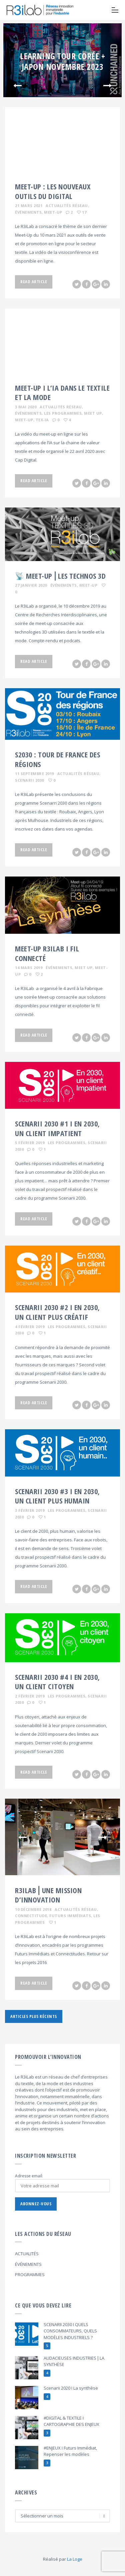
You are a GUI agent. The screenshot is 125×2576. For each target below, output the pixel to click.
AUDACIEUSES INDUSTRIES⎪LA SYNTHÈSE (74, 2361)
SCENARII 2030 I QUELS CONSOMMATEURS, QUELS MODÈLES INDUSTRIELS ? (70, 2330)
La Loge (74, 2559)
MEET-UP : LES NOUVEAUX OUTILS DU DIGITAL (52, 191)
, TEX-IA (41, 419)
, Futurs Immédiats (69, 1915)
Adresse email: (29, 2176)
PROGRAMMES (30, 2275)
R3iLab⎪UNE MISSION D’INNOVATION (48, 1895)
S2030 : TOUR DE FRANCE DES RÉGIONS (57, 759)
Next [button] (107, 86)
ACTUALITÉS (27, 2254)
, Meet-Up (52, 212)
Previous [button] (17, 86)
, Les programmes (62, 413)
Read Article (33, 282)
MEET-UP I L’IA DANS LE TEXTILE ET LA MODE (62, 392)
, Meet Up (92, 413)
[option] (62, 60)
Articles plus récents (33, 2016)
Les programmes (66, 1142)
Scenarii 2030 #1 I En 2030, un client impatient (57, 1128)
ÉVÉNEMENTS (28, 2264)
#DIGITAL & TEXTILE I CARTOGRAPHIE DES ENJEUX (71, 2421)
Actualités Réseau (67, 205)
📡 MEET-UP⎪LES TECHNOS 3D (60, 576)
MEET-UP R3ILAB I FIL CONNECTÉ (47, 953)
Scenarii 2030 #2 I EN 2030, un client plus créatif (57, 1312)
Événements (63, 585)
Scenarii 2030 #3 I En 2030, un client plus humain (57, 1496)
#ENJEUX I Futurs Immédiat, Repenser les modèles (70, 2451)
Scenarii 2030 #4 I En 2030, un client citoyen (57, 1681)
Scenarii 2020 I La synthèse (71, 2388)
